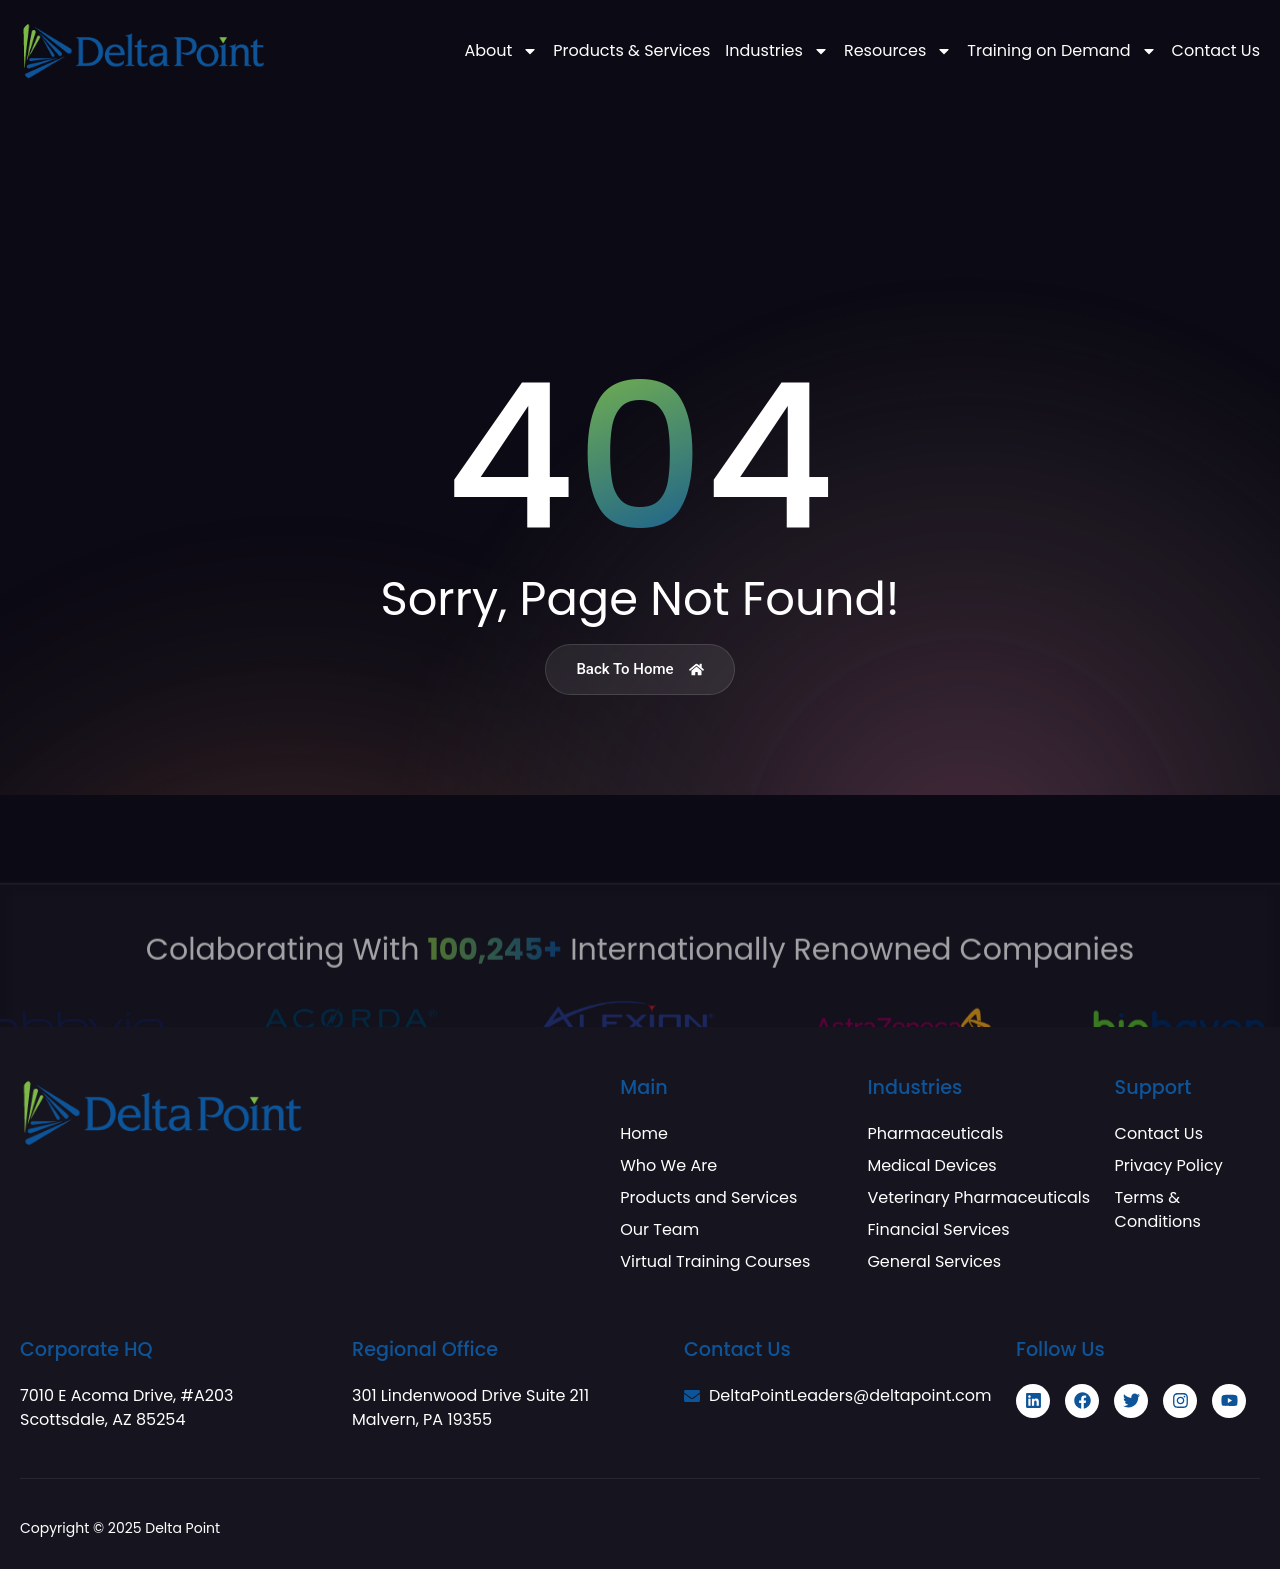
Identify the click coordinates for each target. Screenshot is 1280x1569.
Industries (777, 51)
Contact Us (1216, 51)
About (501, 51)
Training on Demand (1061, 51)
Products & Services (631, 51)
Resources (898, 51)
